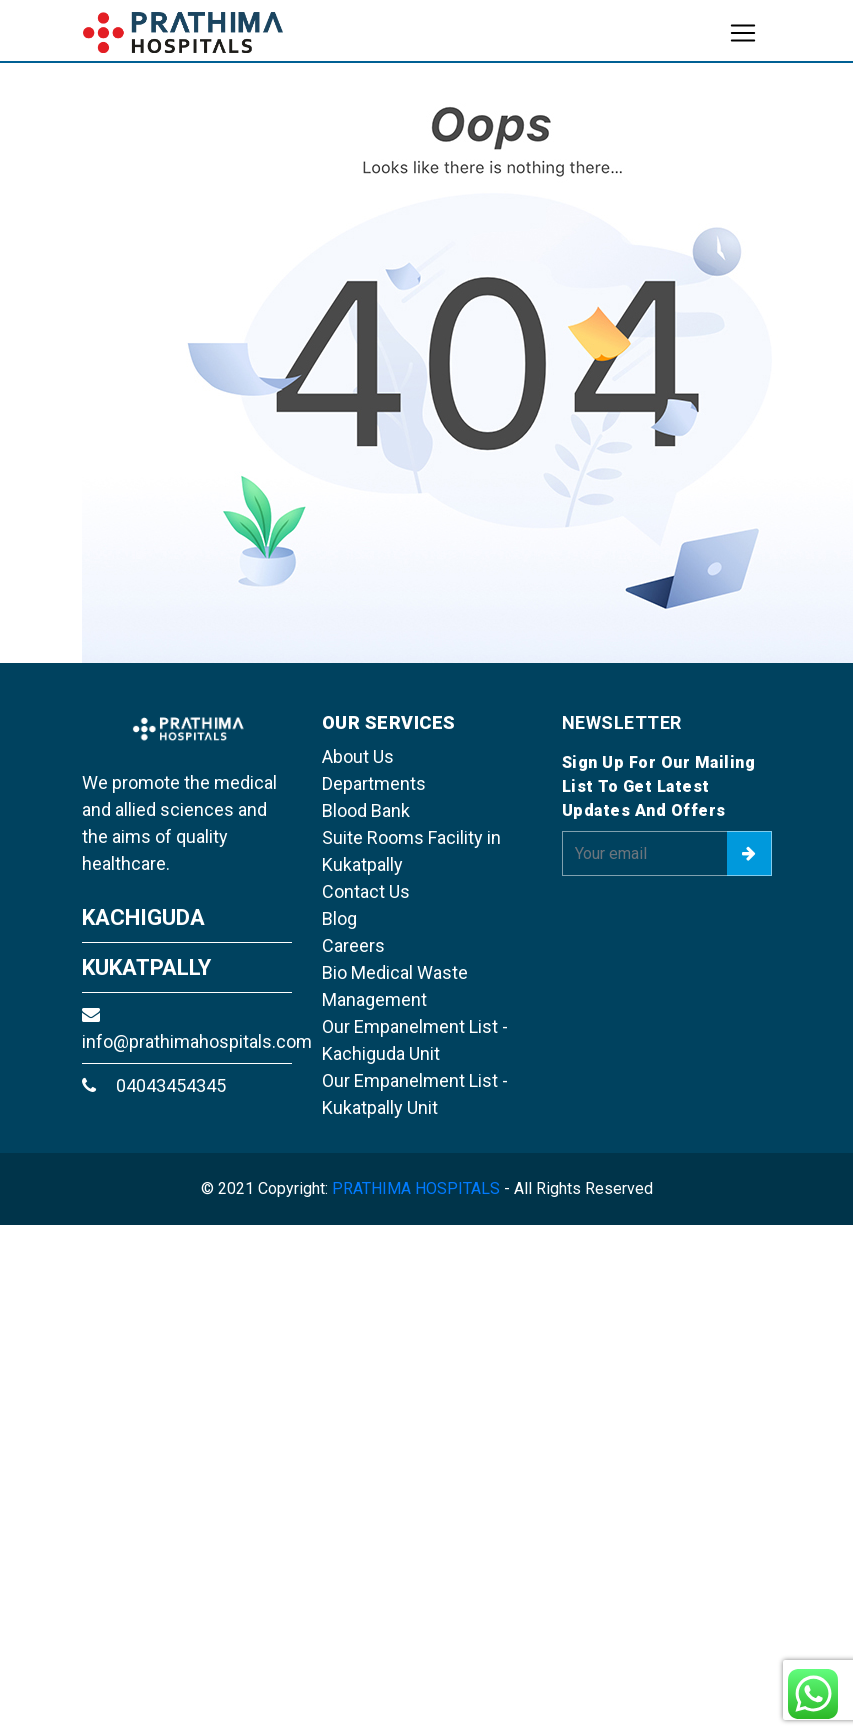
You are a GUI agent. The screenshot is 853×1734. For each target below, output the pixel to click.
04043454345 (154, 1085)
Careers (353, 945)
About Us (358, 756)
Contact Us (366, 891)
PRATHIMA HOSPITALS (416, 1188)
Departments (374, 783)
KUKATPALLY (146, 967)
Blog (339, 918)
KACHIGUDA (143, 917)
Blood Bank (366, 810)
